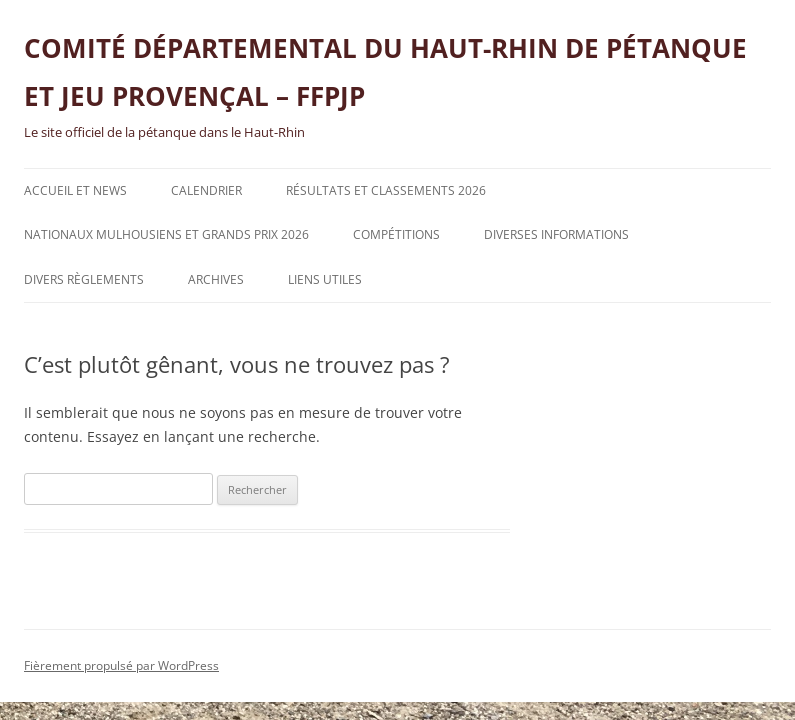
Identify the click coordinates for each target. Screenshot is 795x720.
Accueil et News (75, 190)
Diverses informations (556, 234)
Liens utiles (325, 279)
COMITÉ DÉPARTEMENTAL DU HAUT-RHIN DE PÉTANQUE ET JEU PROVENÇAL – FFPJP (385, 72)
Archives (216, 279)
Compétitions (396, 234)
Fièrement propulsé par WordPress (121, 665)
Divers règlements (84, 279)
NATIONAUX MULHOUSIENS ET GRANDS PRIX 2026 (166, 234)
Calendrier (206, 190)
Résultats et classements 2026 (386, 190)
